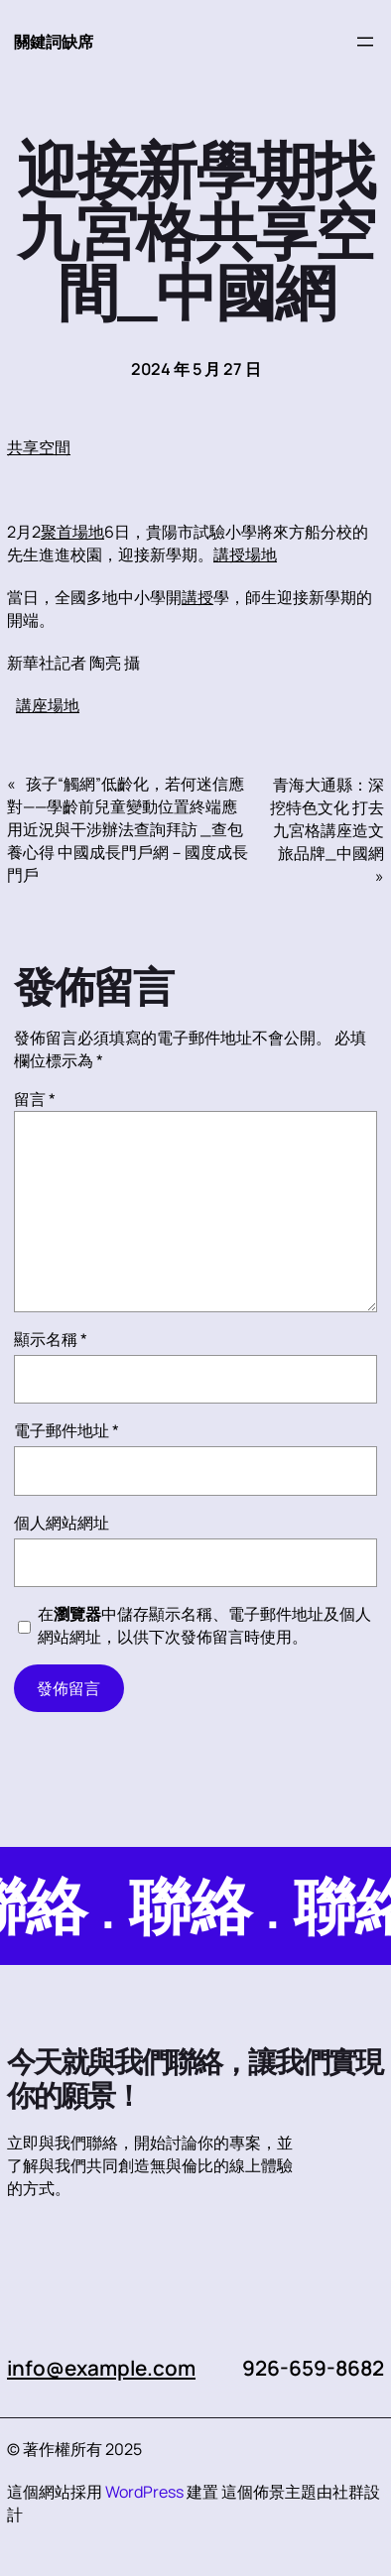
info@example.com (101, 2368)
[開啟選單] (365, 42)
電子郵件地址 (66, 1430)
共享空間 (38, 447)
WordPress (144, 2492)
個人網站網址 (61, 1522)
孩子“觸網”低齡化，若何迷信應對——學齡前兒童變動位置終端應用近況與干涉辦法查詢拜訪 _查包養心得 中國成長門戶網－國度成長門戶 (127, 829)
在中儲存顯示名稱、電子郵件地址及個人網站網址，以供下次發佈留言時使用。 (204, 1625)
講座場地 (47, 705)
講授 (197, 597)
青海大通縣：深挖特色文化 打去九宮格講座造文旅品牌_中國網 (327, 819)
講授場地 (245, 554)
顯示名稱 (50, 1339)
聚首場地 (72, 532)
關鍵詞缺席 (53, 42)
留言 (35, 1099)
